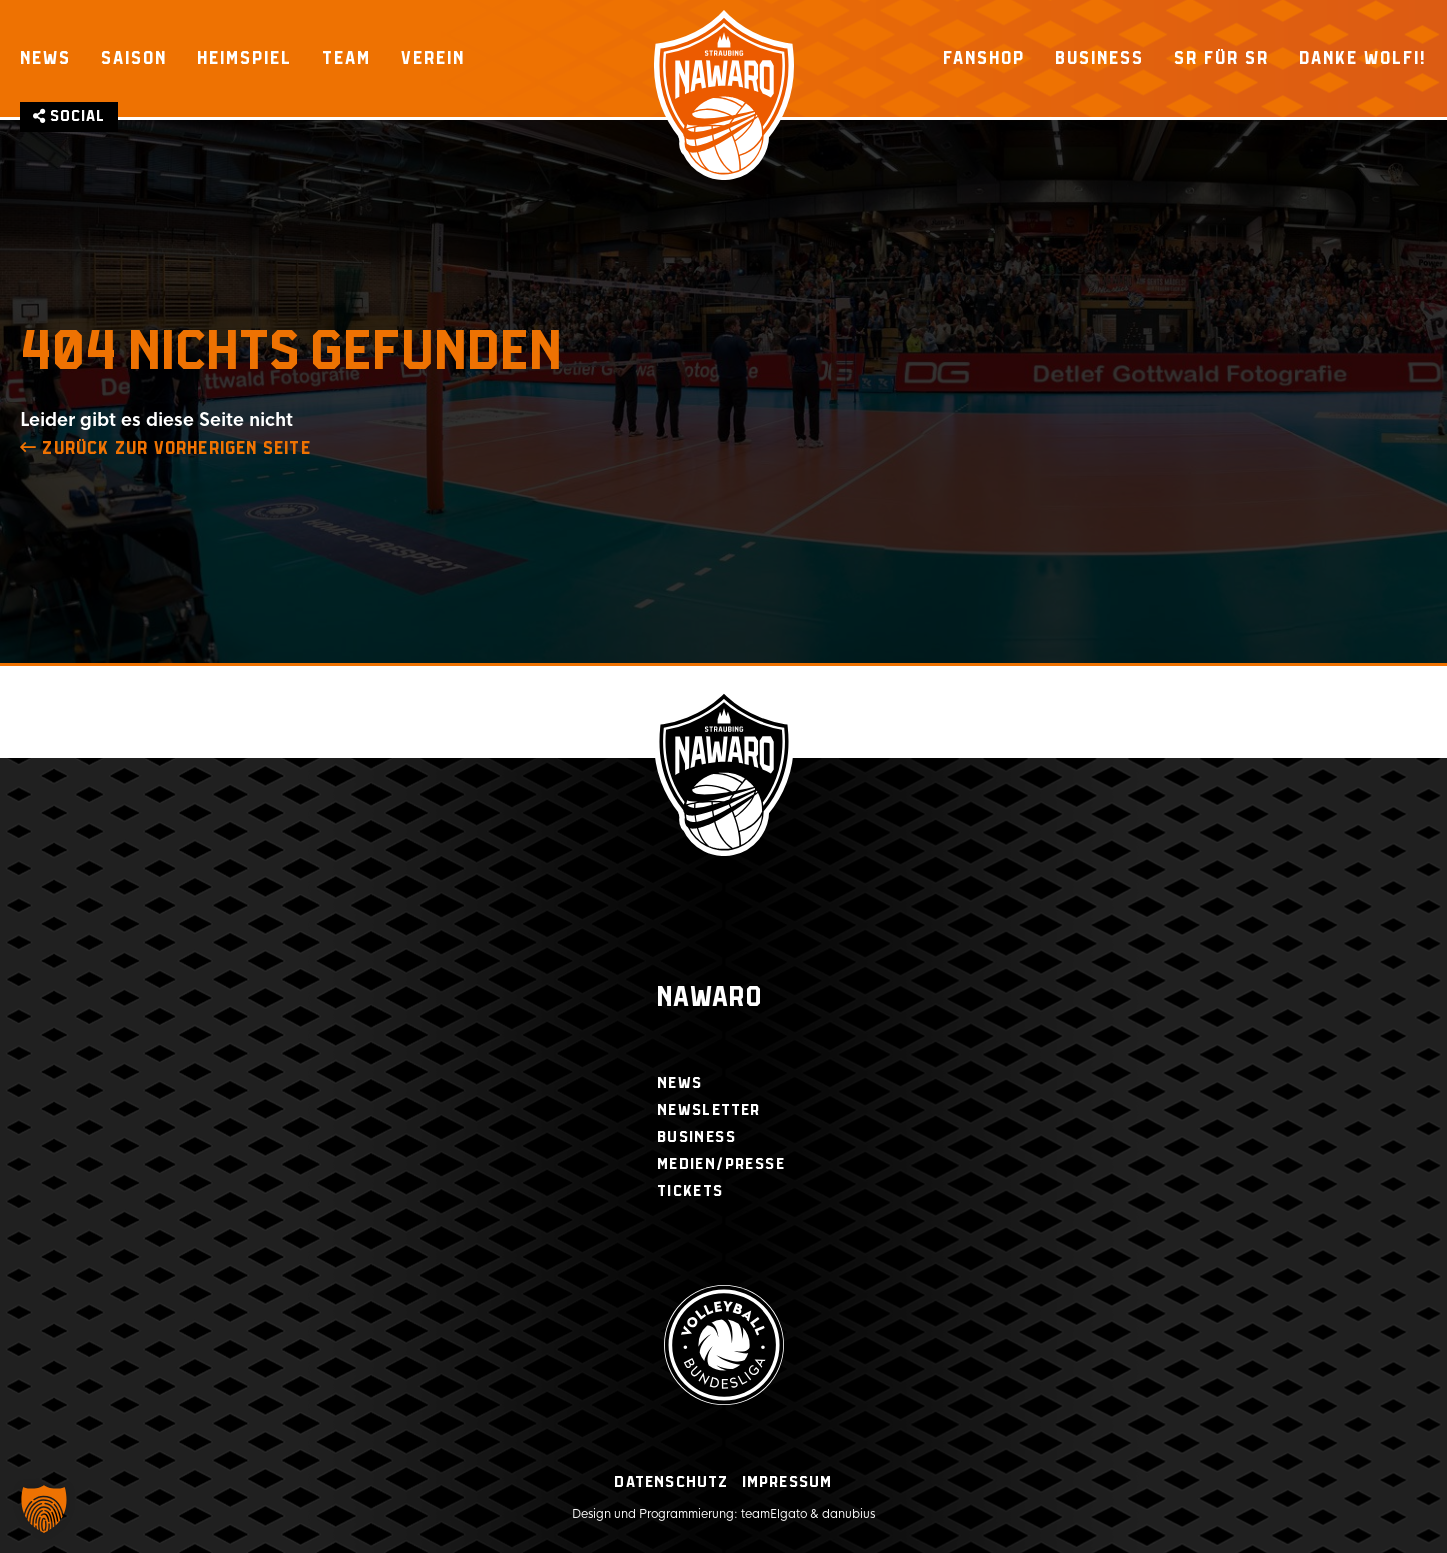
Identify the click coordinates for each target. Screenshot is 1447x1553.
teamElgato (774, 1514)
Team (346, 58)
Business (1099, 58)
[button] (44, 1509)
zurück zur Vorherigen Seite (165, 449)
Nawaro (709, 998)
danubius (848, 1514)
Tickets (690, 1191)
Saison (134, 58)
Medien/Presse (721, 1164)
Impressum (787, 1482)
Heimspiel (244, 58)
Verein (433, 58)
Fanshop (984, 58)
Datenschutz (671, 1482)
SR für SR (1221, 58)
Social (69, 116)
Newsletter (709, 1110)
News (45, 58)
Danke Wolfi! (1363, 58)
